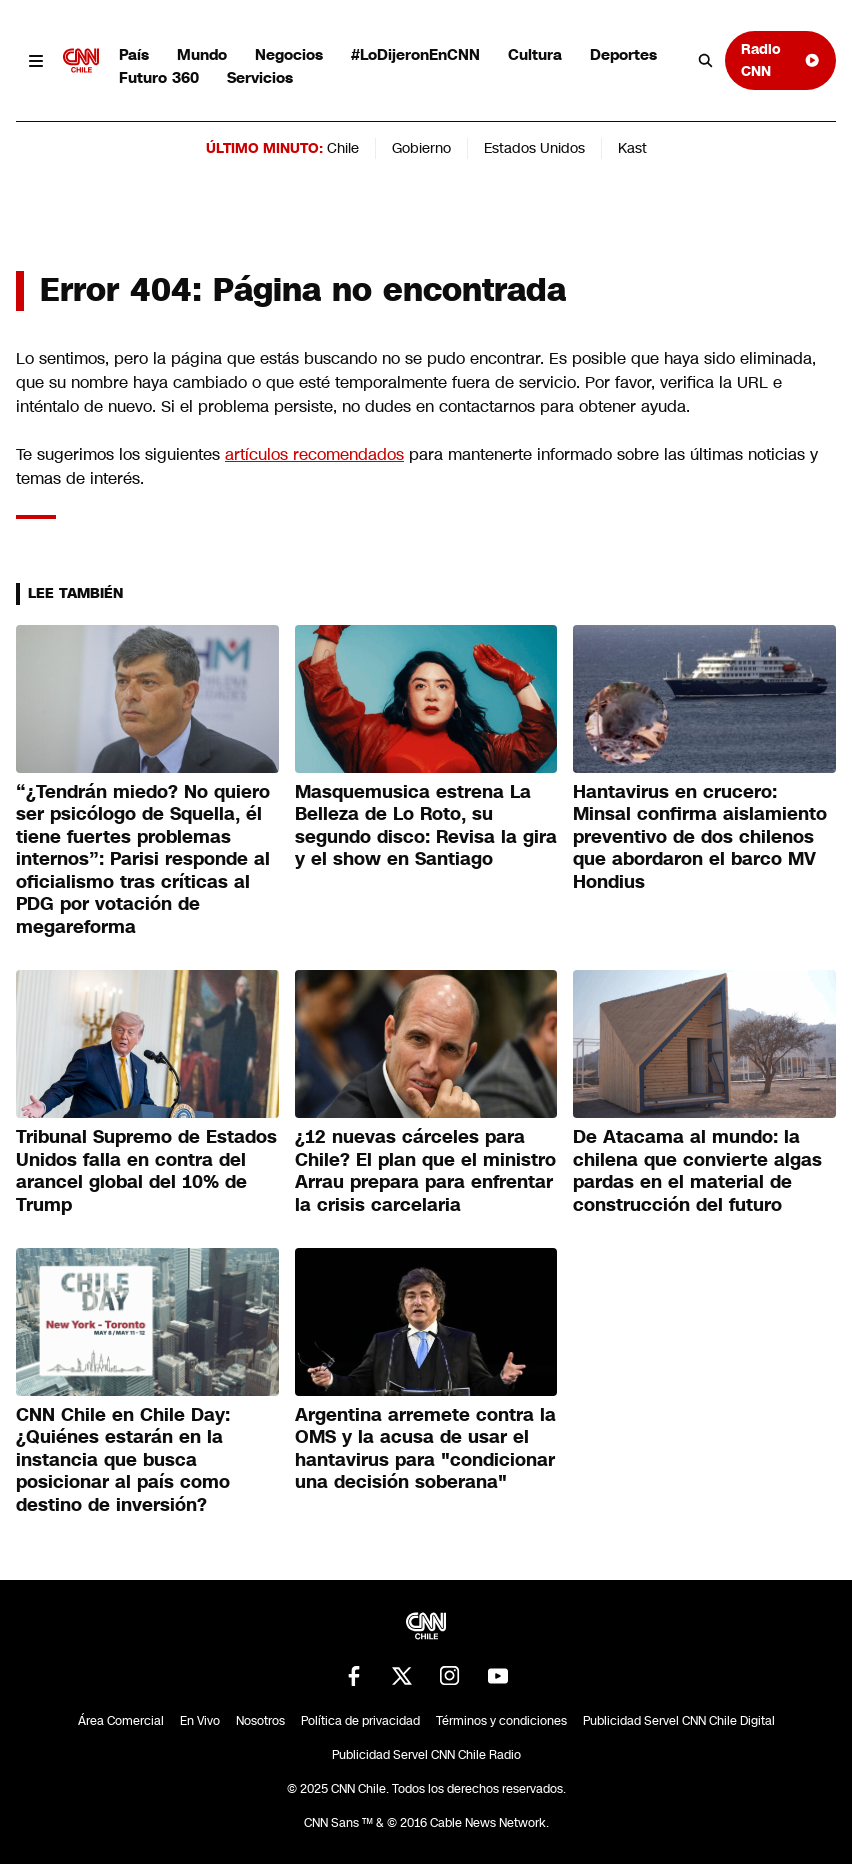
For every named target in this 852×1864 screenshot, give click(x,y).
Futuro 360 (159, 77)
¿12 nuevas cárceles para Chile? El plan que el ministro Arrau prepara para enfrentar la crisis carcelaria (425, 1171)
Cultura (535, 54)
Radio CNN (780, 59)
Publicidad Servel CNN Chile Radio (426, 1755)
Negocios (289, 54)
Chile (343, 148)
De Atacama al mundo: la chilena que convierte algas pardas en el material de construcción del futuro (697, 1171)
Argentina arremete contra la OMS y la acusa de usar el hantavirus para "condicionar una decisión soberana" (425, 1449)
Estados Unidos (534, 148)
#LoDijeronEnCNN (415, 54)
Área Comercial (121, 1721)
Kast (632, 148)
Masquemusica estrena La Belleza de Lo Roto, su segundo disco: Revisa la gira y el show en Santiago (426, 826)
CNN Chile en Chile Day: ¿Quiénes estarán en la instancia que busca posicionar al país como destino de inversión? (123, 1460)
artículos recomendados (314, 454)
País (134, 54)
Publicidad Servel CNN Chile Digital (679, 1721)
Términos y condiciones (501, 1721)
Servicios (260, 77)
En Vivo (200, 1721)
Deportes (623, 54)
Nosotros (260, 1721)
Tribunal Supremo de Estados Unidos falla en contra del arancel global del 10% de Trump (146, 1171)
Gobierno (421, 148)
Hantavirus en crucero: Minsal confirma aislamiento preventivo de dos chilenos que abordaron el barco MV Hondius (700, 837)
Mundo (202, 54)
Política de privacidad (360, 1721)
